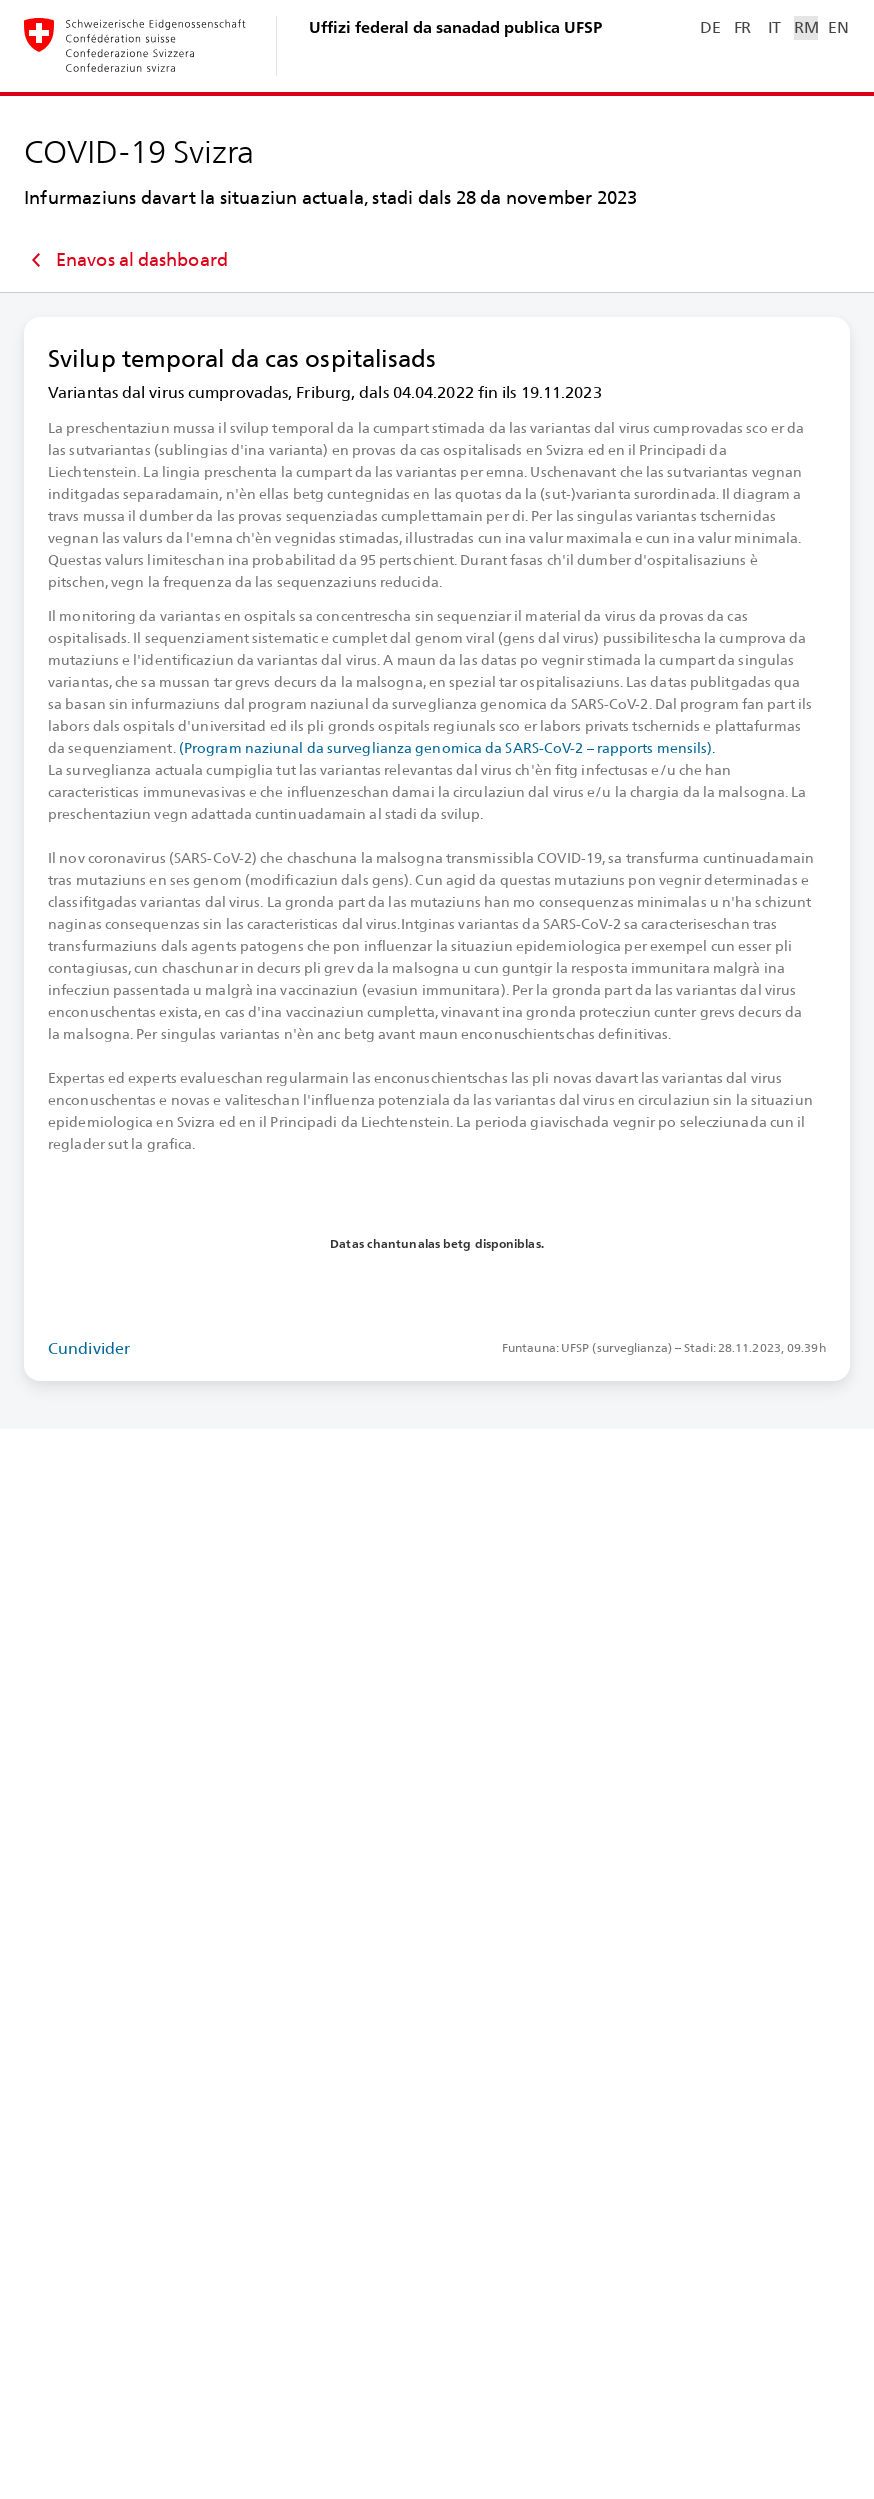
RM (806, 27)
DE (710, 27)
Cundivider (89, 1348)
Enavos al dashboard (126, 260)
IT (774, 27)
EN (838, 27)
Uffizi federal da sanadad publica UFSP (455, 27)
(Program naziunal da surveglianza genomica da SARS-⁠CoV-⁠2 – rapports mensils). (447, 748)
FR (742, 27)
